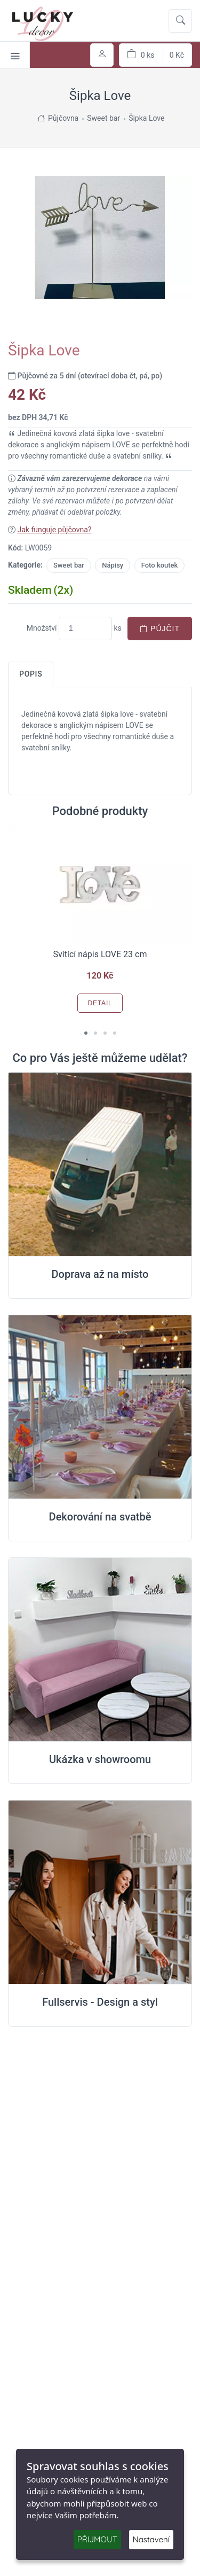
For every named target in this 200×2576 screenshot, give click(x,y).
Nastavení (151, 2539)
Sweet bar (68, 565)
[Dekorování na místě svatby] (100, 1407)
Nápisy (112, 565)
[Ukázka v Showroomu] (100, 1650)
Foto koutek (159, 565)
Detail (99, 1003)
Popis (30, 674)
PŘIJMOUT (97, 2539)
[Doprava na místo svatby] (100, 1164)
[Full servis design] (100, 1892)
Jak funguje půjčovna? (54, 529)
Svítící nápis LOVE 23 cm (100, 954)
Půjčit (160, 628)
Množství (42, 628)
